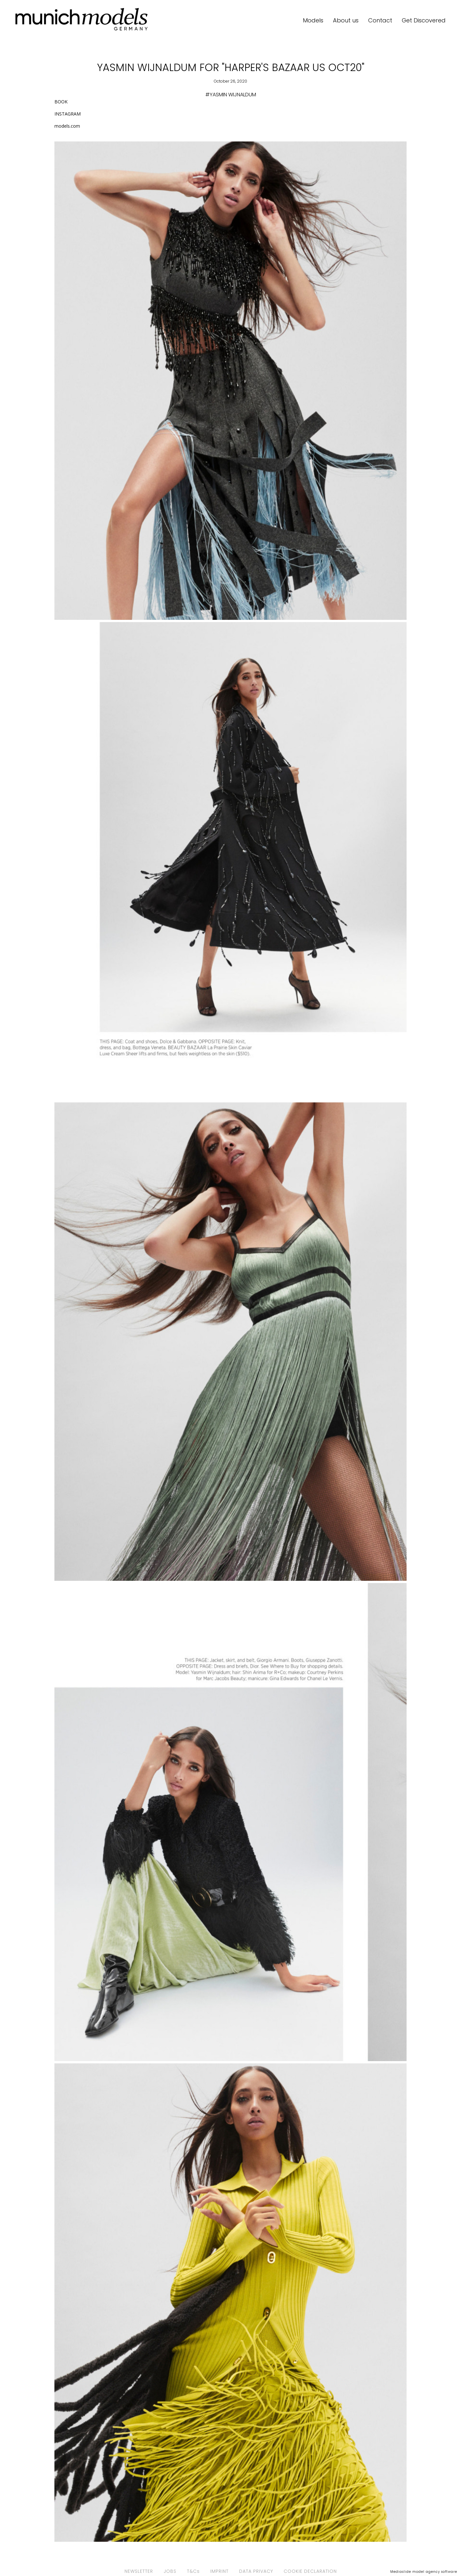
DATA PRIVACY (256, 2571)
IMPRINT (219, 2571)
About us (346, 20)
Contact (380, 20)
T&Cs (193, 2571)
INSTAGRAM (67, 114)
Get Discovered (424, 20)
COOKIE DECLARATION (310, 2571)
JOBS (170, 2571)
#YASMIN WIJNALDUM (230, 94)
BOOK (61, 102)
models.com (67, 126)
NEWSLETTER (139, 2571)
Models (313, 20)
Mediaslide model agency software (423, 2571)
